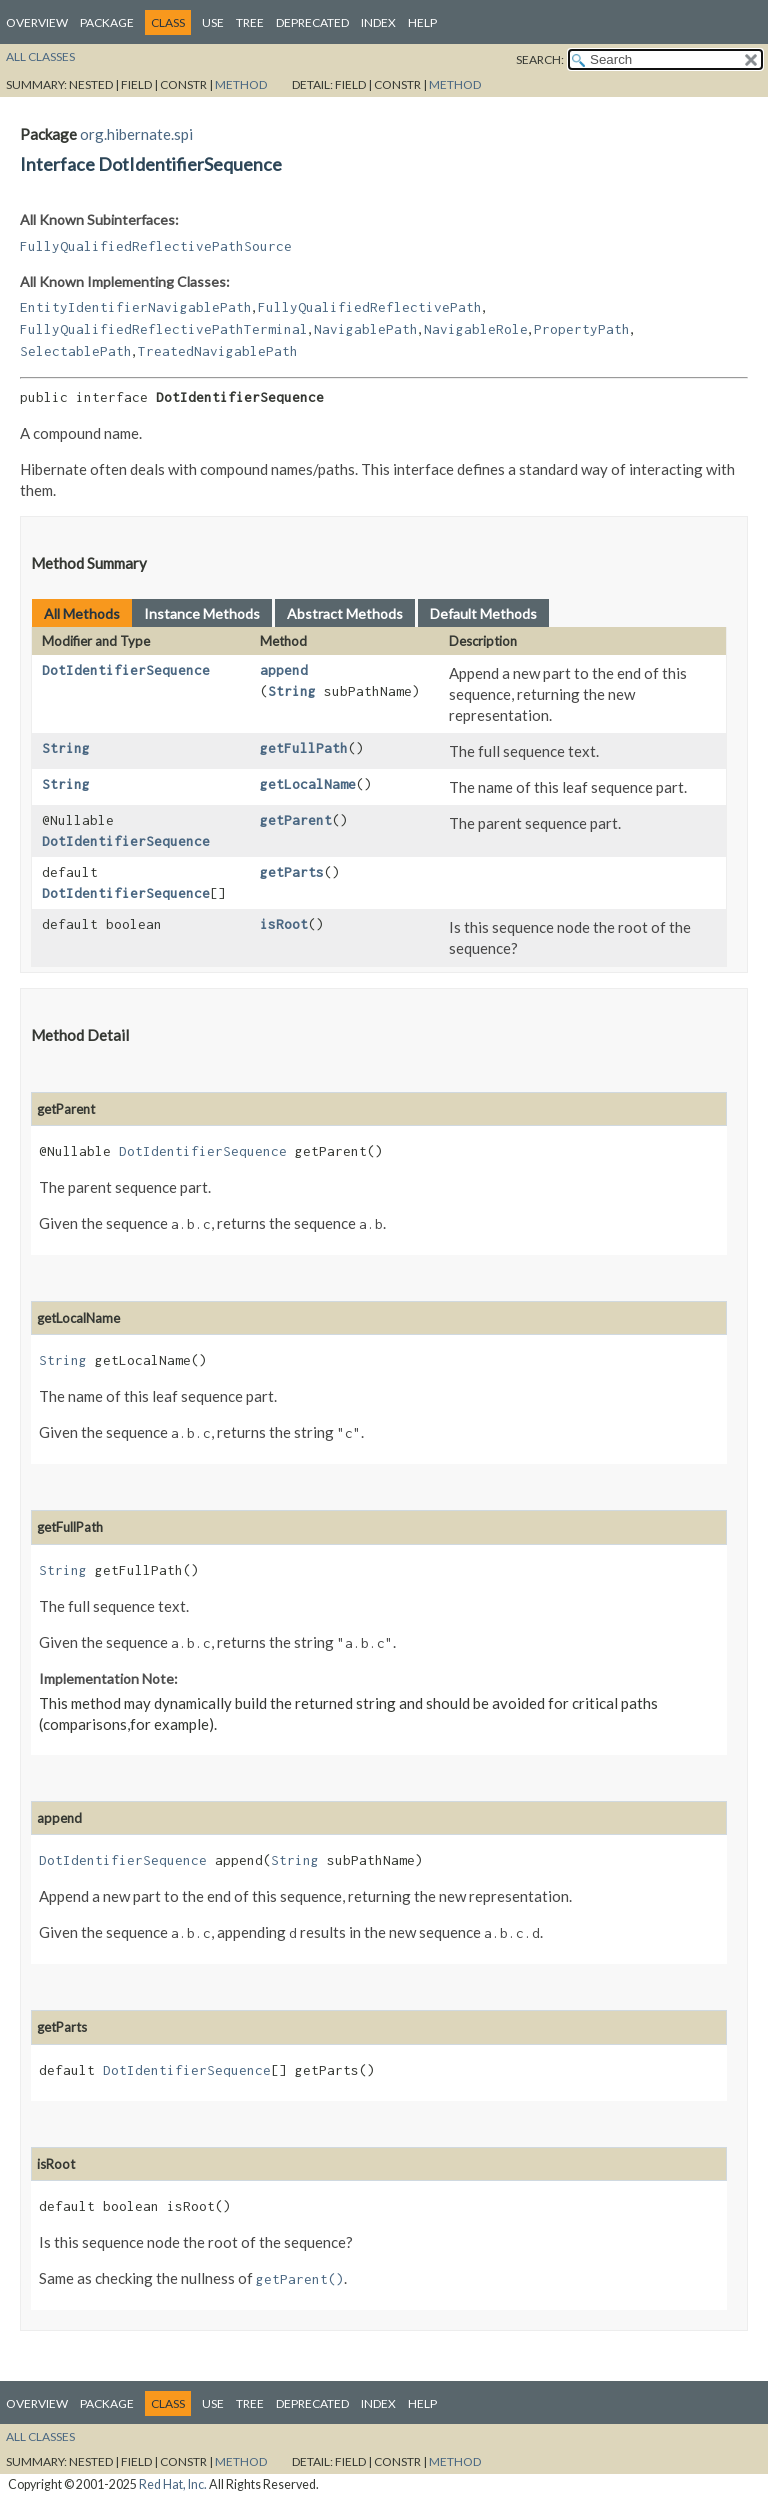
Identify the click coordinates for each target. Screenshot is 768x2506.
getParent (296, 820)
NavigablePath (366, 329)
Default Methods (483, 613)
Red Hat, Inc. (173, 2484)
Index (378, 22)
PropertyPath (582, 329)
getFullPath (304, 748)
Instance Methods (202, 613)
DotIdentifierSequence (126, 670)
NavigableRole (476, 329)
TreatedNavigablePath (218, 351)
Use (213, 22)
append (284, 670)
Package (107, 22)
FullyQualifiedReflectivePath (370, 307)
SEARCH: (540, 59)
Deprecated (312, 22)
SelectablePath (76, 351)
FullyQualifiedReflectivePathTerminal (164, 329)
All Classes (40, 56)
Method (241, 84)
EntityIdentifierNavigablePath (136, 307)
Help (422, 22)
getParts (292, 872)
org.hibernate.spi (136, 134)
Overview (37, 22)
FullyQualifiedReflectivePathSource (156, 246)
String (292, 691)
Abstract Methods (345, 613)
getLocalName (308, 784)
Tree (250, 22)
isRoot (284, 924)
